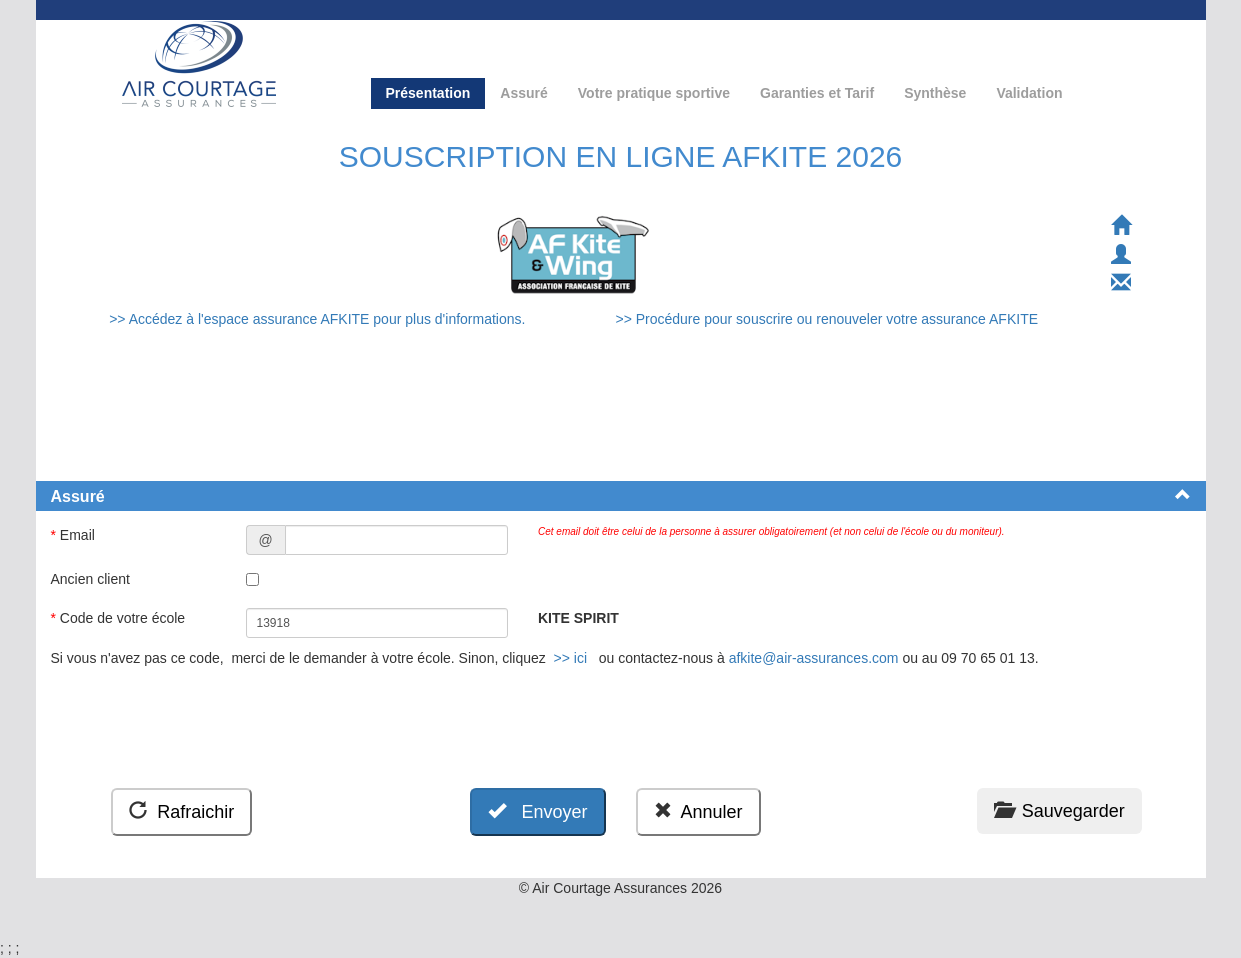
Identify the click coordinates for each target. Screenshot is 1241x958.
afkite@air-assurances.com (814, 658)
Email (75, 535)
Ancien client (92, 579)
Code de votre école (120, 618)
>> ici (570, 658)
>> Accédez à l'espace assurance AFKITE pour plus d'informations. (319, 319)
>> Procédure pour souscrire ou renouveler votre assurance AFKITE (826, 319)
